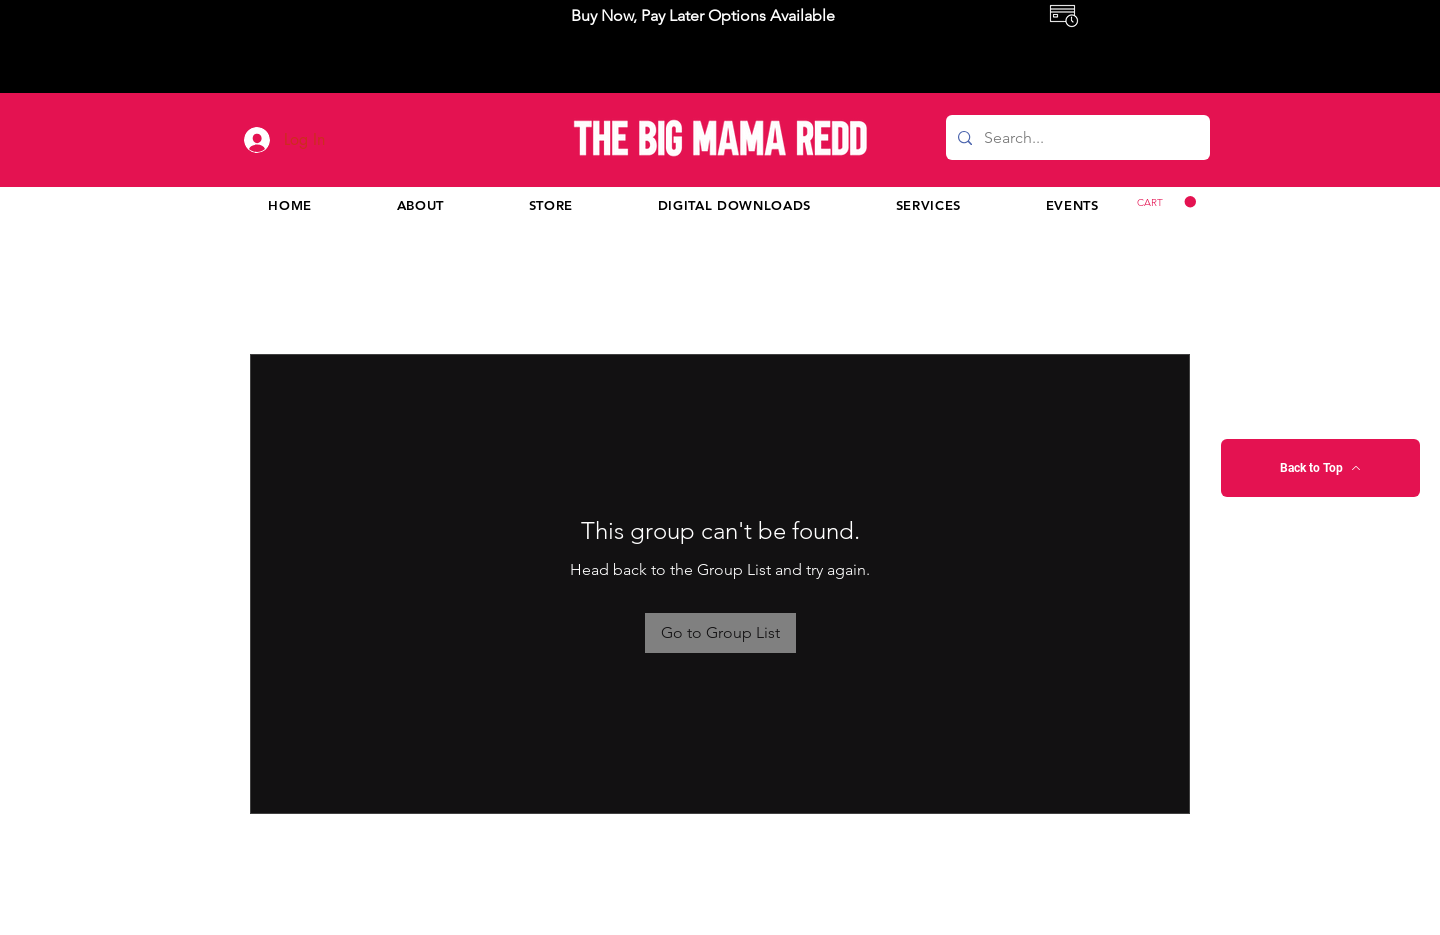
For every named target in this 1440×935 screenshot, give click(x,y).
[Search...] (1076, 137)
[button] (1166, 202)
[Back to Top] (1320, 468)
